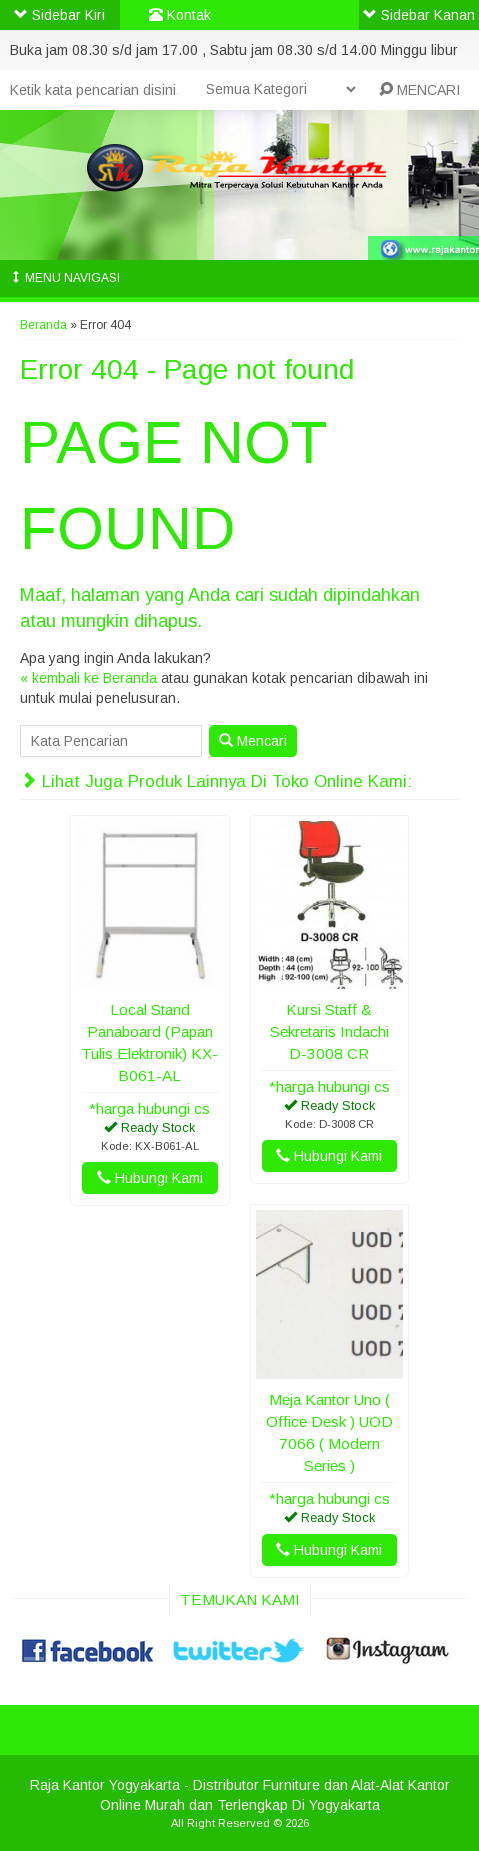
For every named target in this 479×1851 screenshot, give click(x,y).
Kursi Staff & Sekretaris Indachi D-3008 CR (329, 1031)
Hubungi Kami (150, 1178)
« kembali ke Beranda (88, 678)
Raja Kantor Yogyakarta (105, 1785)
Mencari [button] (253, 741)
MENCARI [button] (419, 90)
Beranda (43, 325)
